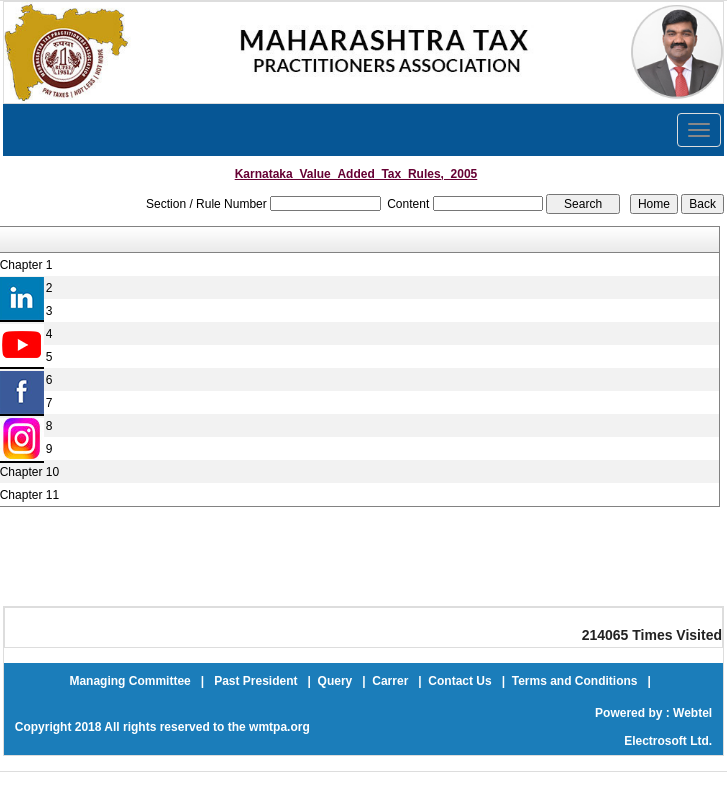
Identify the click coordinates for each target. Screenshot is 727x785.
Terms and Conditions (575, 681)
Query (335, 681)
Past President (255, 681)
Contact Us (459, 681)
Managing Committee (129, 681)
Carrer (390, 681)
